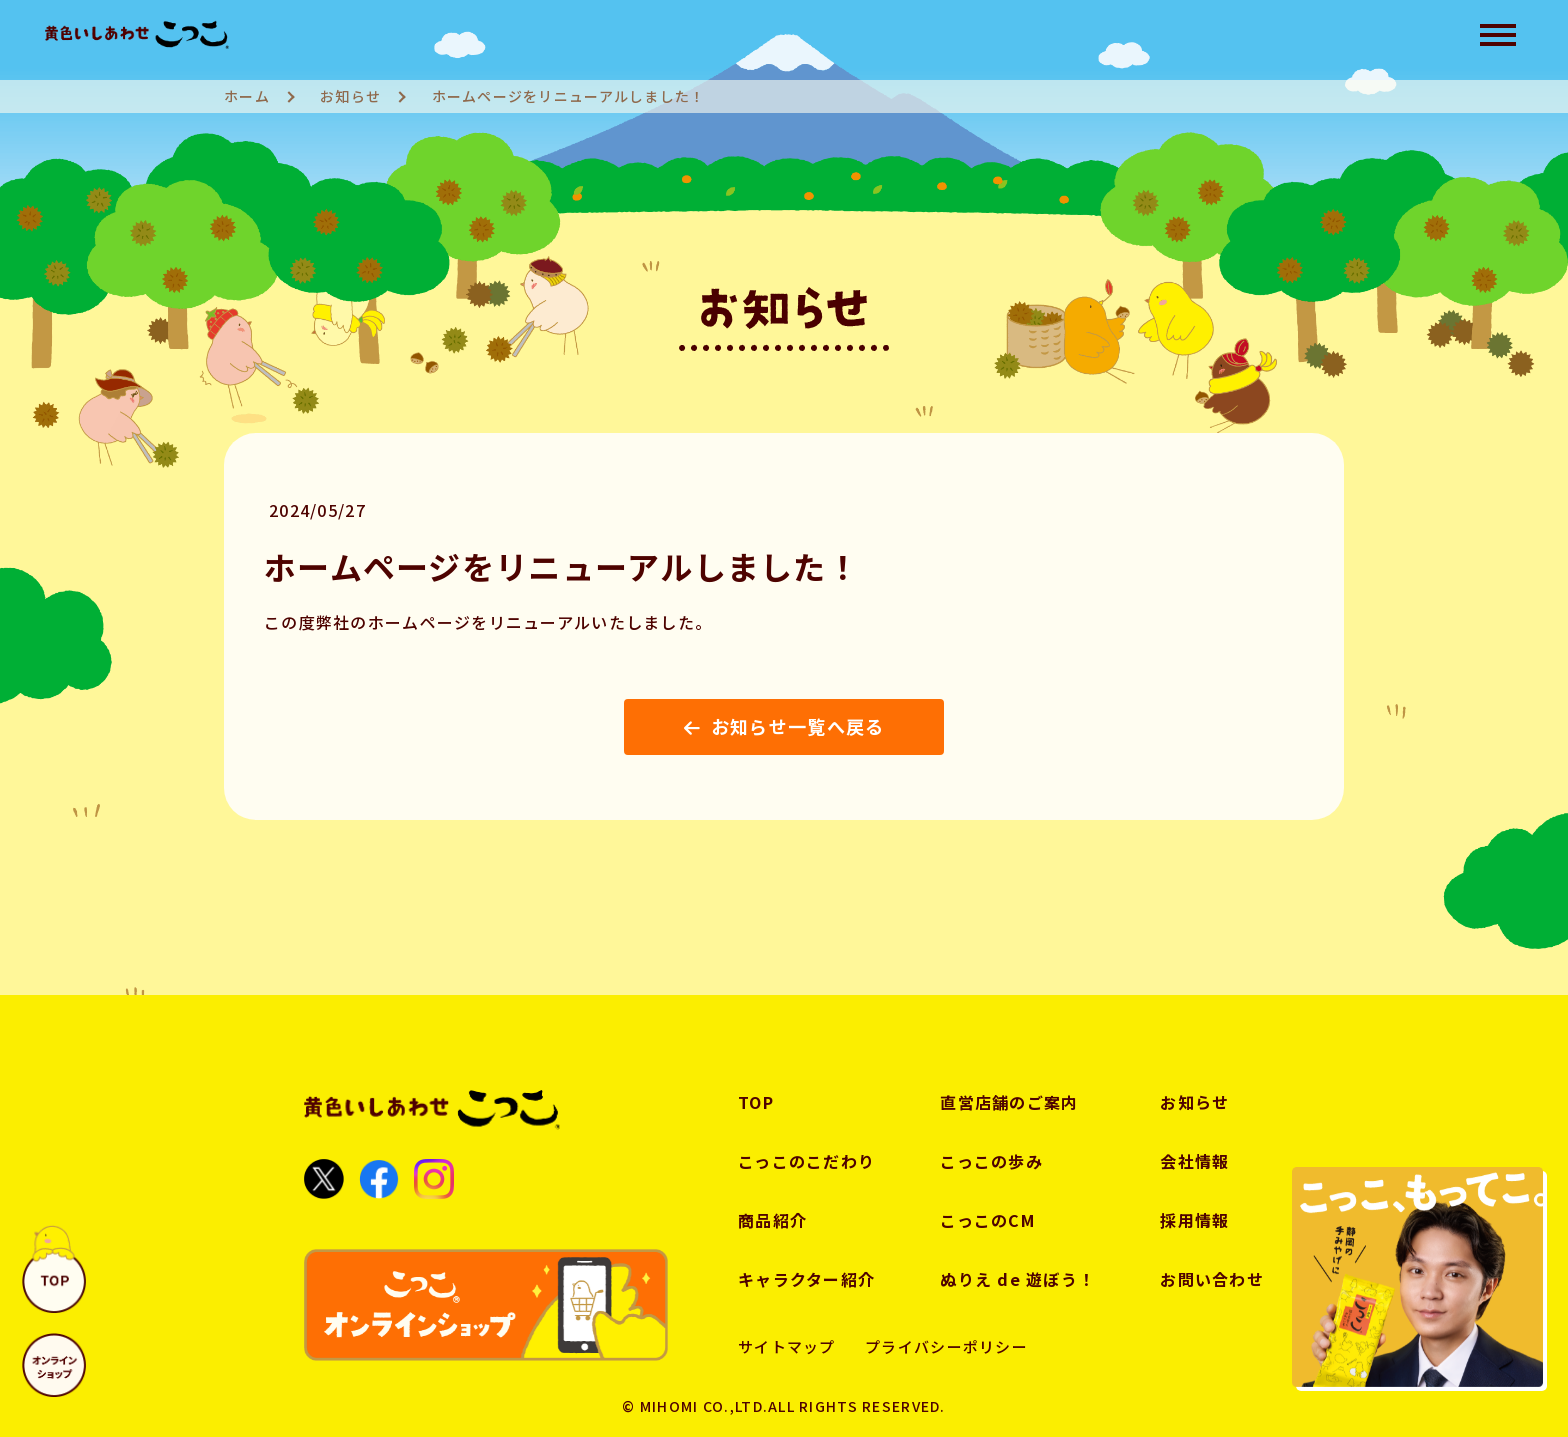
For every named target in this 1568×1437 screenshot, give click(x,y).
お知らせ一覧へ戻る (784, 726)
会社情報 (1194, 1161)
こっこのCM (987, 1220)
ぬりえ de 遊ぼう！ (1017, 1279)
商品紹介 (772, 1220)
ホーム (247, 96)
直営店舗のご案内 (1009, 1102)
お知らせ (350, 96)
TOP (756, 1102)
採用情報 (1194, 1220)
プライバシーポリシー (946, 1346)
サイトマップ (787, 1346)
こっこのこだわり (806, 1161)
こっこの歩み (991, 1161)
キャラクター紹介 (806, 1279)
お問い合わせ (1212, 1279)
